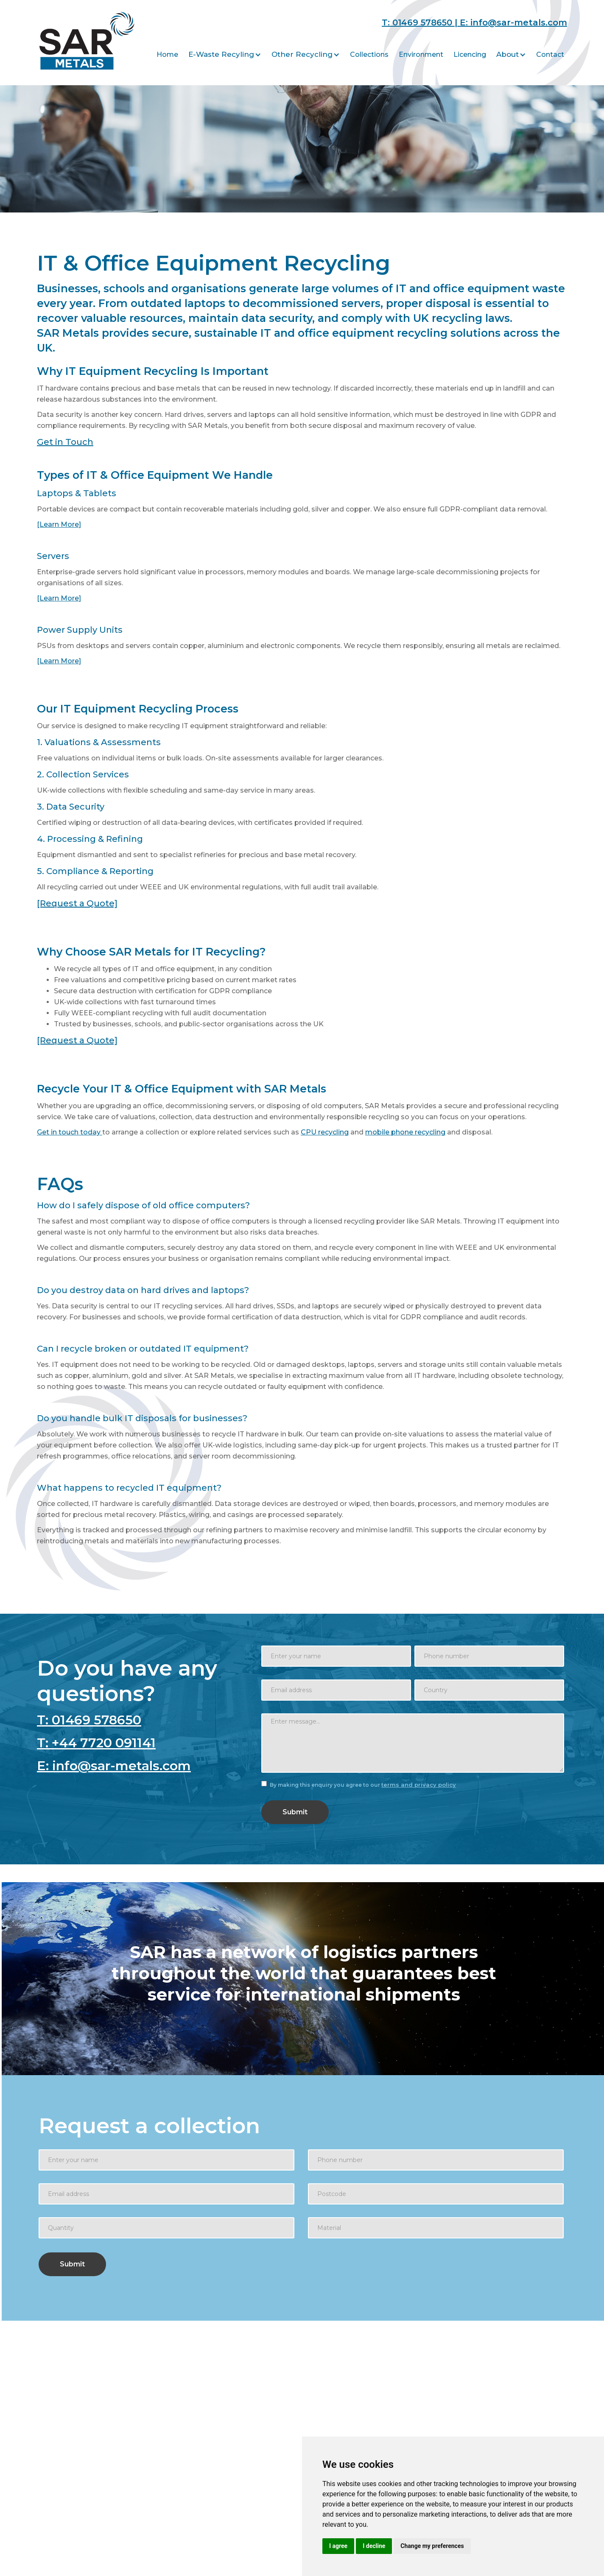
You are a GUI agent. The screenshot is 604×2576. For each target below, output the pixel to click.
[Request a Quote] (77, 903)
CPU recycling (325, 1132)
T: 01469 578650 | (421, 22)
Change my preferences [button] (432, 2545)
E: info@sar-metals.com (513, 22)
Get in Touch (65, 442)
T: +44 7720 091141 (96, 1743)
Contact (550, 54)
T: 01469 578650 (89, 1720)
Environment (421, 54)
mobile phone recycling (405, 1132)
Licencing (469, 54)
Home (167, 54)
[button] (224, 54)
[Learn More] (59, 524)
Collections (369, 54)
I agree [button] (338, 2545)
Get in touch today (69, 1132)
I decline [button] (374, 2545)
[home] (86, 39)
